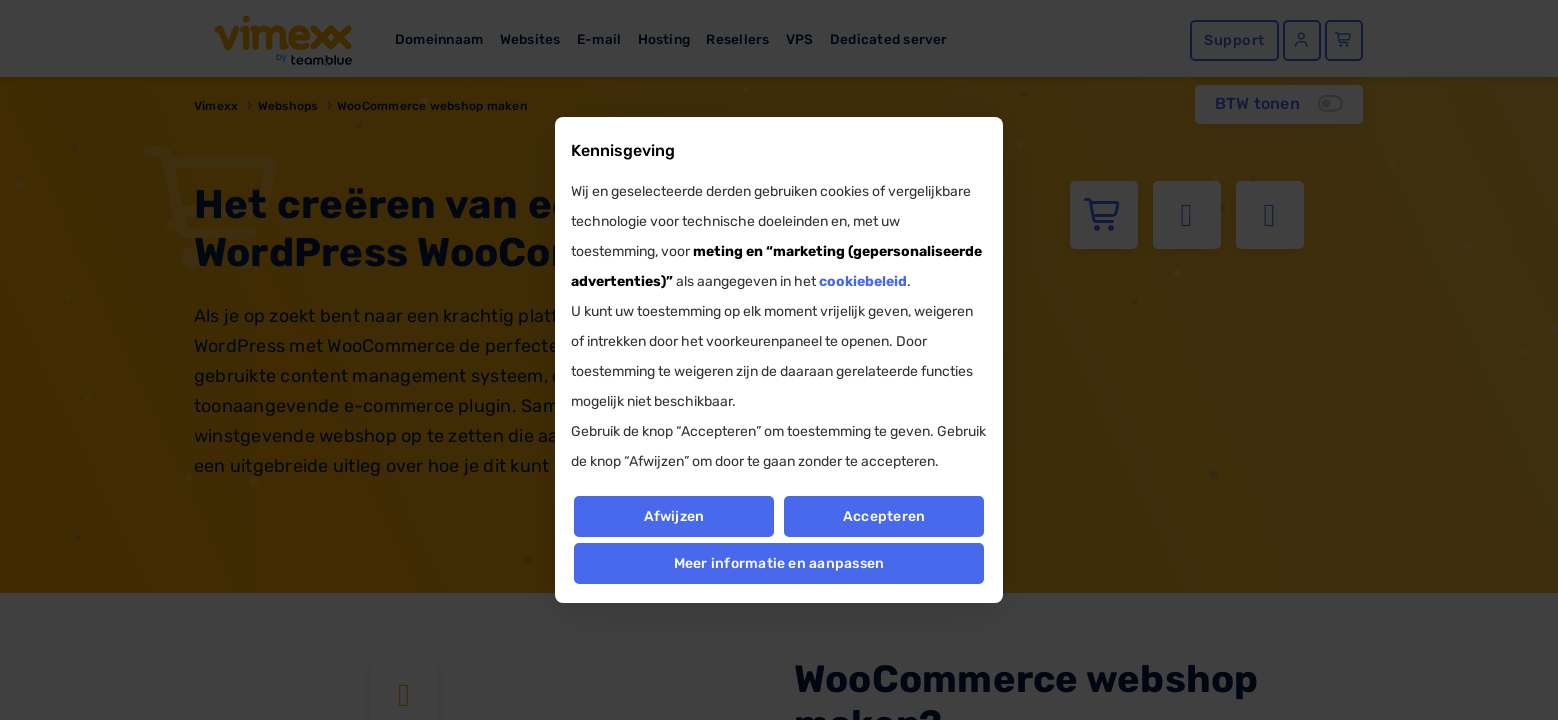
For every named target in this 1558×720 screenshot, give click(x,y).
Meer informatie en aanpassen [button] (779, 563)
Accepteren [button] (884, 516)
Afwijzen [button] (673, 516)
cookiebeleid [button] (863, 281)
